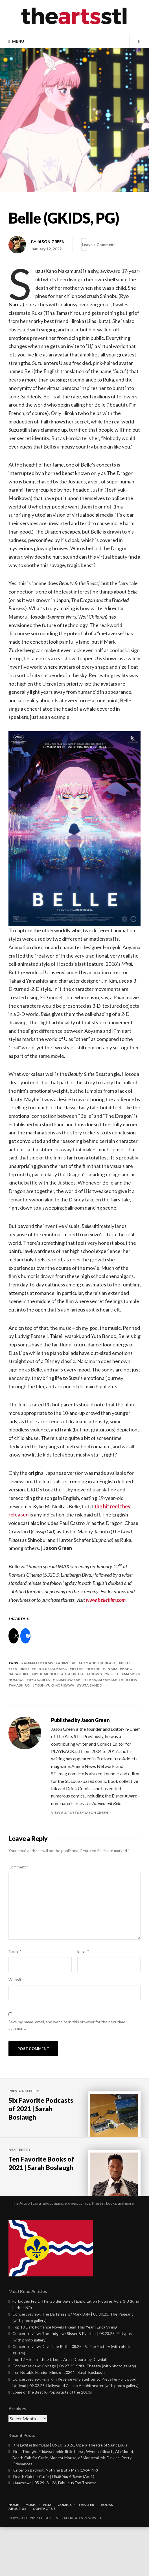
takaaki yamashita (105, 1680)
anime (63, 1663)
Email (83, 1951)
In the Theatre (86, 1669)
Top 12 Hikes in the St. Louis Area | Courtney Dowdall (59, 2408)
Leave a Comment (105, 244)
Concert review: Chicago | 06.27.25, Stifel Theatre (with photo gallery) (74, 2414)
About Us (17, 2558)
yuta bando (90, 1685)
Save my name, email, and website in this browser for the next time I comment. (68, 2025)
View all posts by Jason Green (79, 1812)
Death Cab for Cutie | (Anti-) (53, 2525)
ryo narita (39, 1680)
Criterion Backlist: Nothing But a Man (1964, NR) (55, 2519)
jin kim (111, 1669)
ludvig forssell (104, 1674)
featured (20, 1669)
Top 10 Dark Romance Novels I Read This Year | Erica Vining (64, 2376)
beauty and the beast (95, 1663)
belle (126, 1663)
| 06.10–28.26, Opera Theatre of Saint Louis (70, 2494)
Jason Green (51, 241)
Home (13, 2554)
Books (107, 2554)
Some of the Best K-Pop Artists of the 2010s (52, 2441)
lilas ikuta (73, 1674)
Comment (18, 1866)
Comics (65, 2554)
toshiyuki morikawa (54, 1685)
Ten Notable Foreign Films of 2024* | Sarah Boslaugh (58, 2421)
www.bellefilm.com (106, 1600)
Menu (18, 41)
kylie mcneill (46, 1674)
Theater (86, 2554)
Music (31, 2554)
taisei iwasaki (68, 1680)
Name (14, 1951)
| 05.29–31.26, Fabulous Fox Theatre (55, 2531)
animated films (38, 1663)
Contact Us (44, 2558)
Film (47, 2554)
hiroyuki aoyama (50, 1669)
